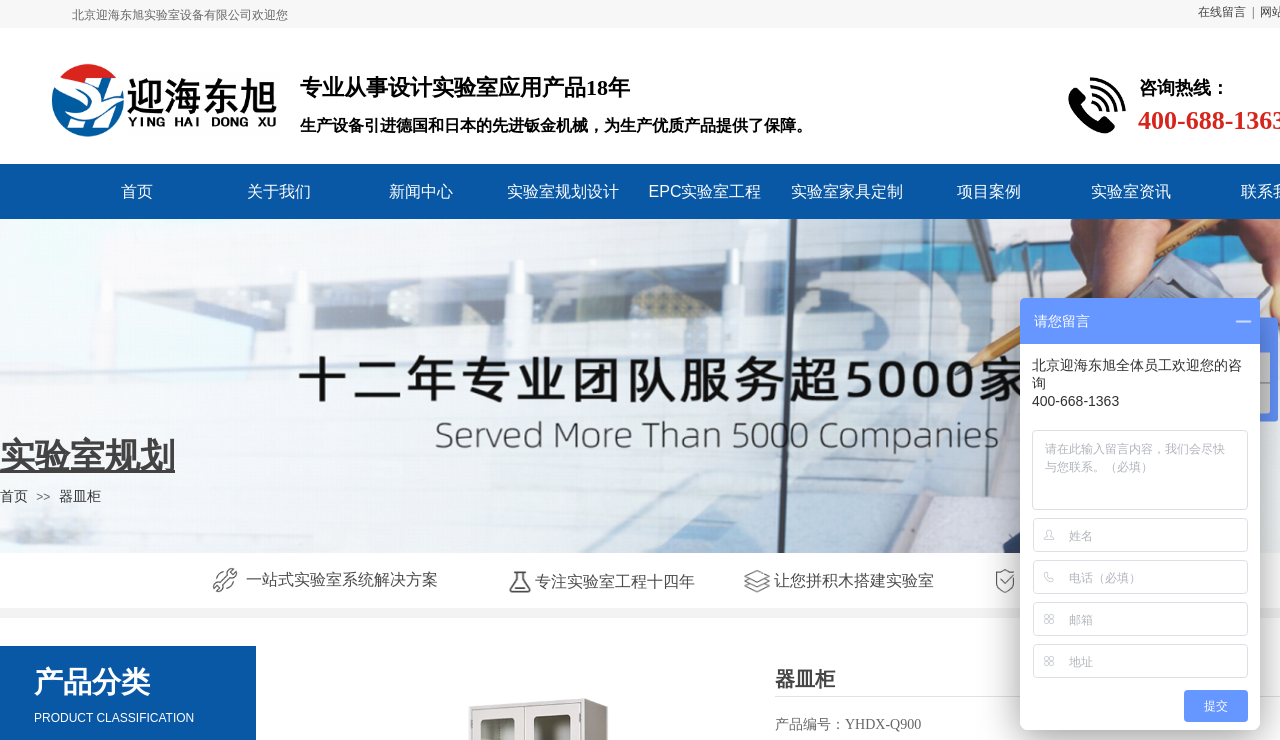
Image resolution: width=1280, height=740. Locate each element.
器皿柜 (80, 496)
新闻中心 (421, 191)
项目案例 (989, 191)
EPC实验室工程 (705, 191)
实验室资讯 (1131, 191)
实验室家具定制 (847, 191)
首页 (137, 191)
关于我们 (279, 191)
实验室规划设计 (563, 191)
